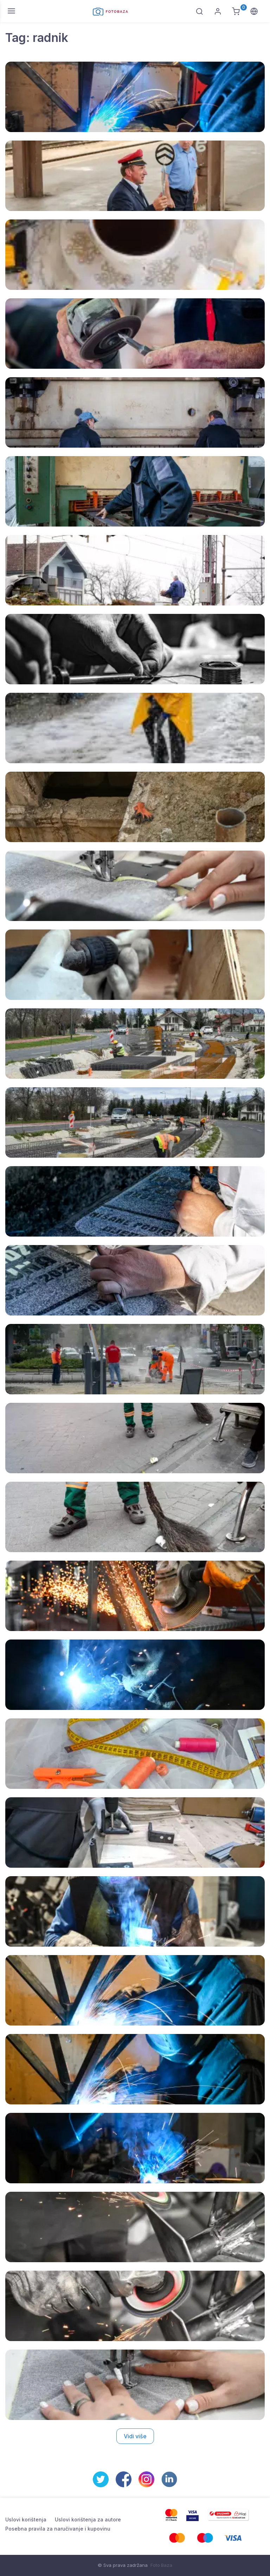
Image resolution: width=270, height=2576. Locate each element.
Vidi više (135, 2436)
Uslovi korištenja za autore (88, 2519)
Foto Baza (161, 2565)
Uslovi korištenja (25, 2519)
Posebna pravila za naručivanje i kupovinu (57, 2529)
